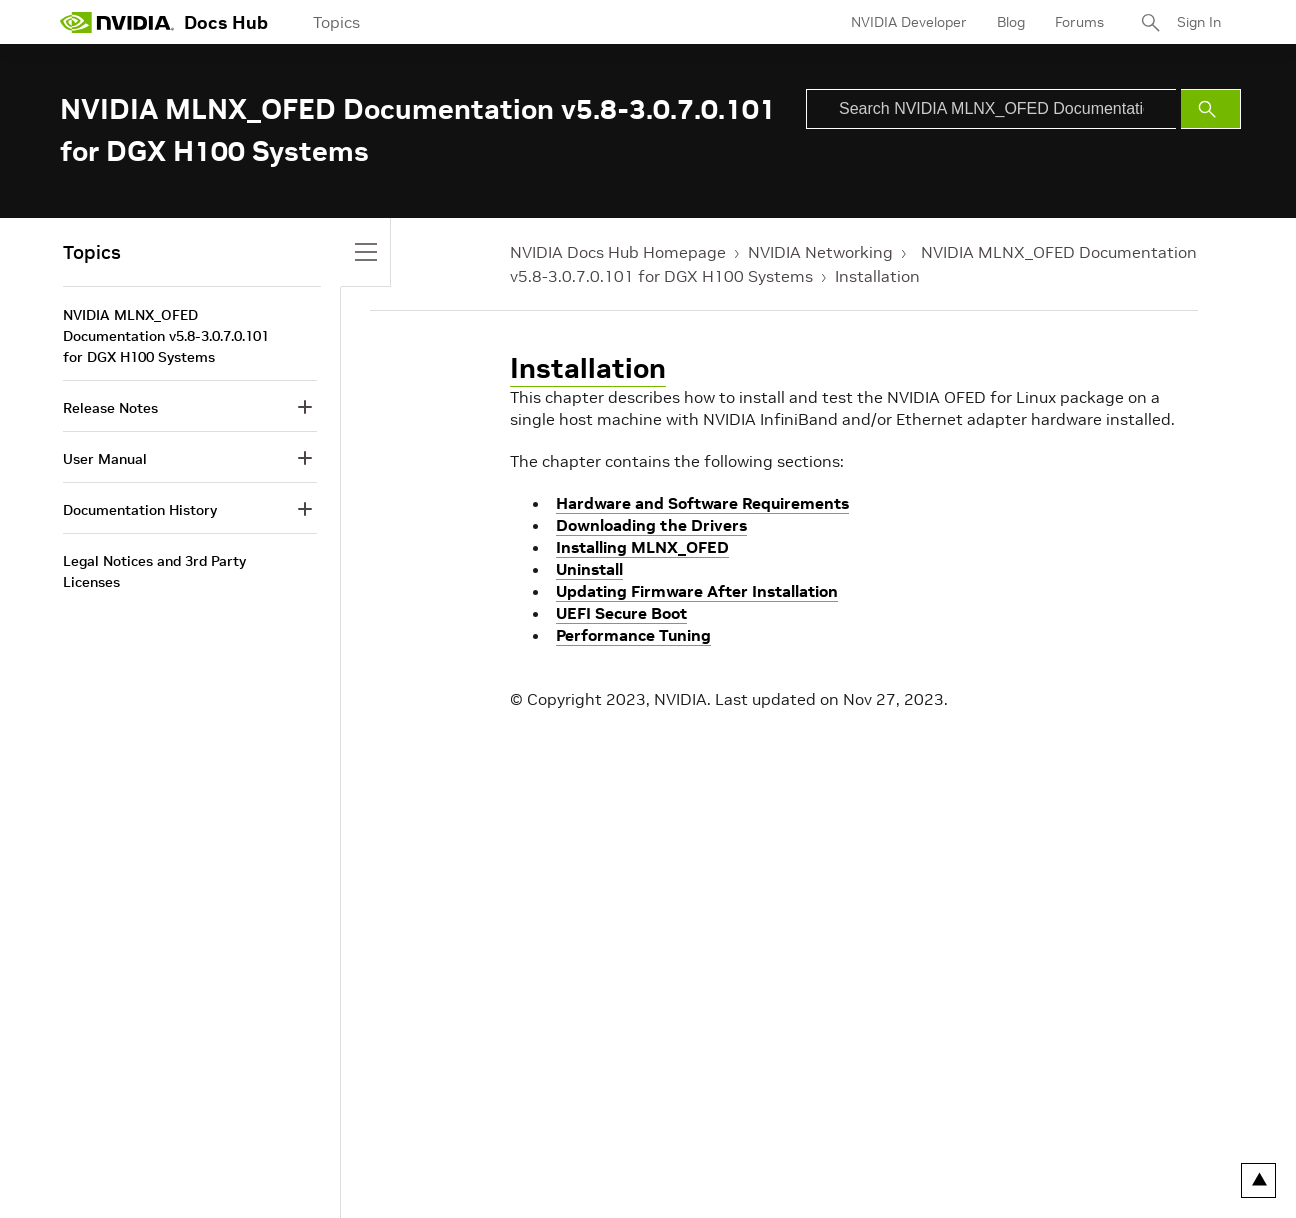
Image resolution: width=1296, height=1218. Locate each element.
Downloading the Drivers (651, 525)
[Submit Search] (1211, 109)
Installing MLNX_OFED (642, 547)
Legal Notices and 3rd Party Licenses (154, 571)
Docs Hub (226, 22)
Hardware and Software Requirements (702, 503)
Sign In (1199, 22)
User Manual (105, 459)
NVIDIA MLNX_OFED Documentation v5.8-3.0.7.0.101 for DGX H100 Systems (166, 336)
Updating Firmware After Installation (697, 591)
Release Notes (110, 408)
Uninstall (589, 569)
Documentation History (140, 510)
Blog (1011, 22)
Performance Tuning (633, 635)
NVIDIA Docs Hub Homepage (618, 252)
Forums (1079, 22)
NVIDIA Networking (820, 252)
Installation (877, 276)
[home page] (117, 22)
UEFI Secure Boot (621, 613)
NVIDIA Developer (909, 22)
